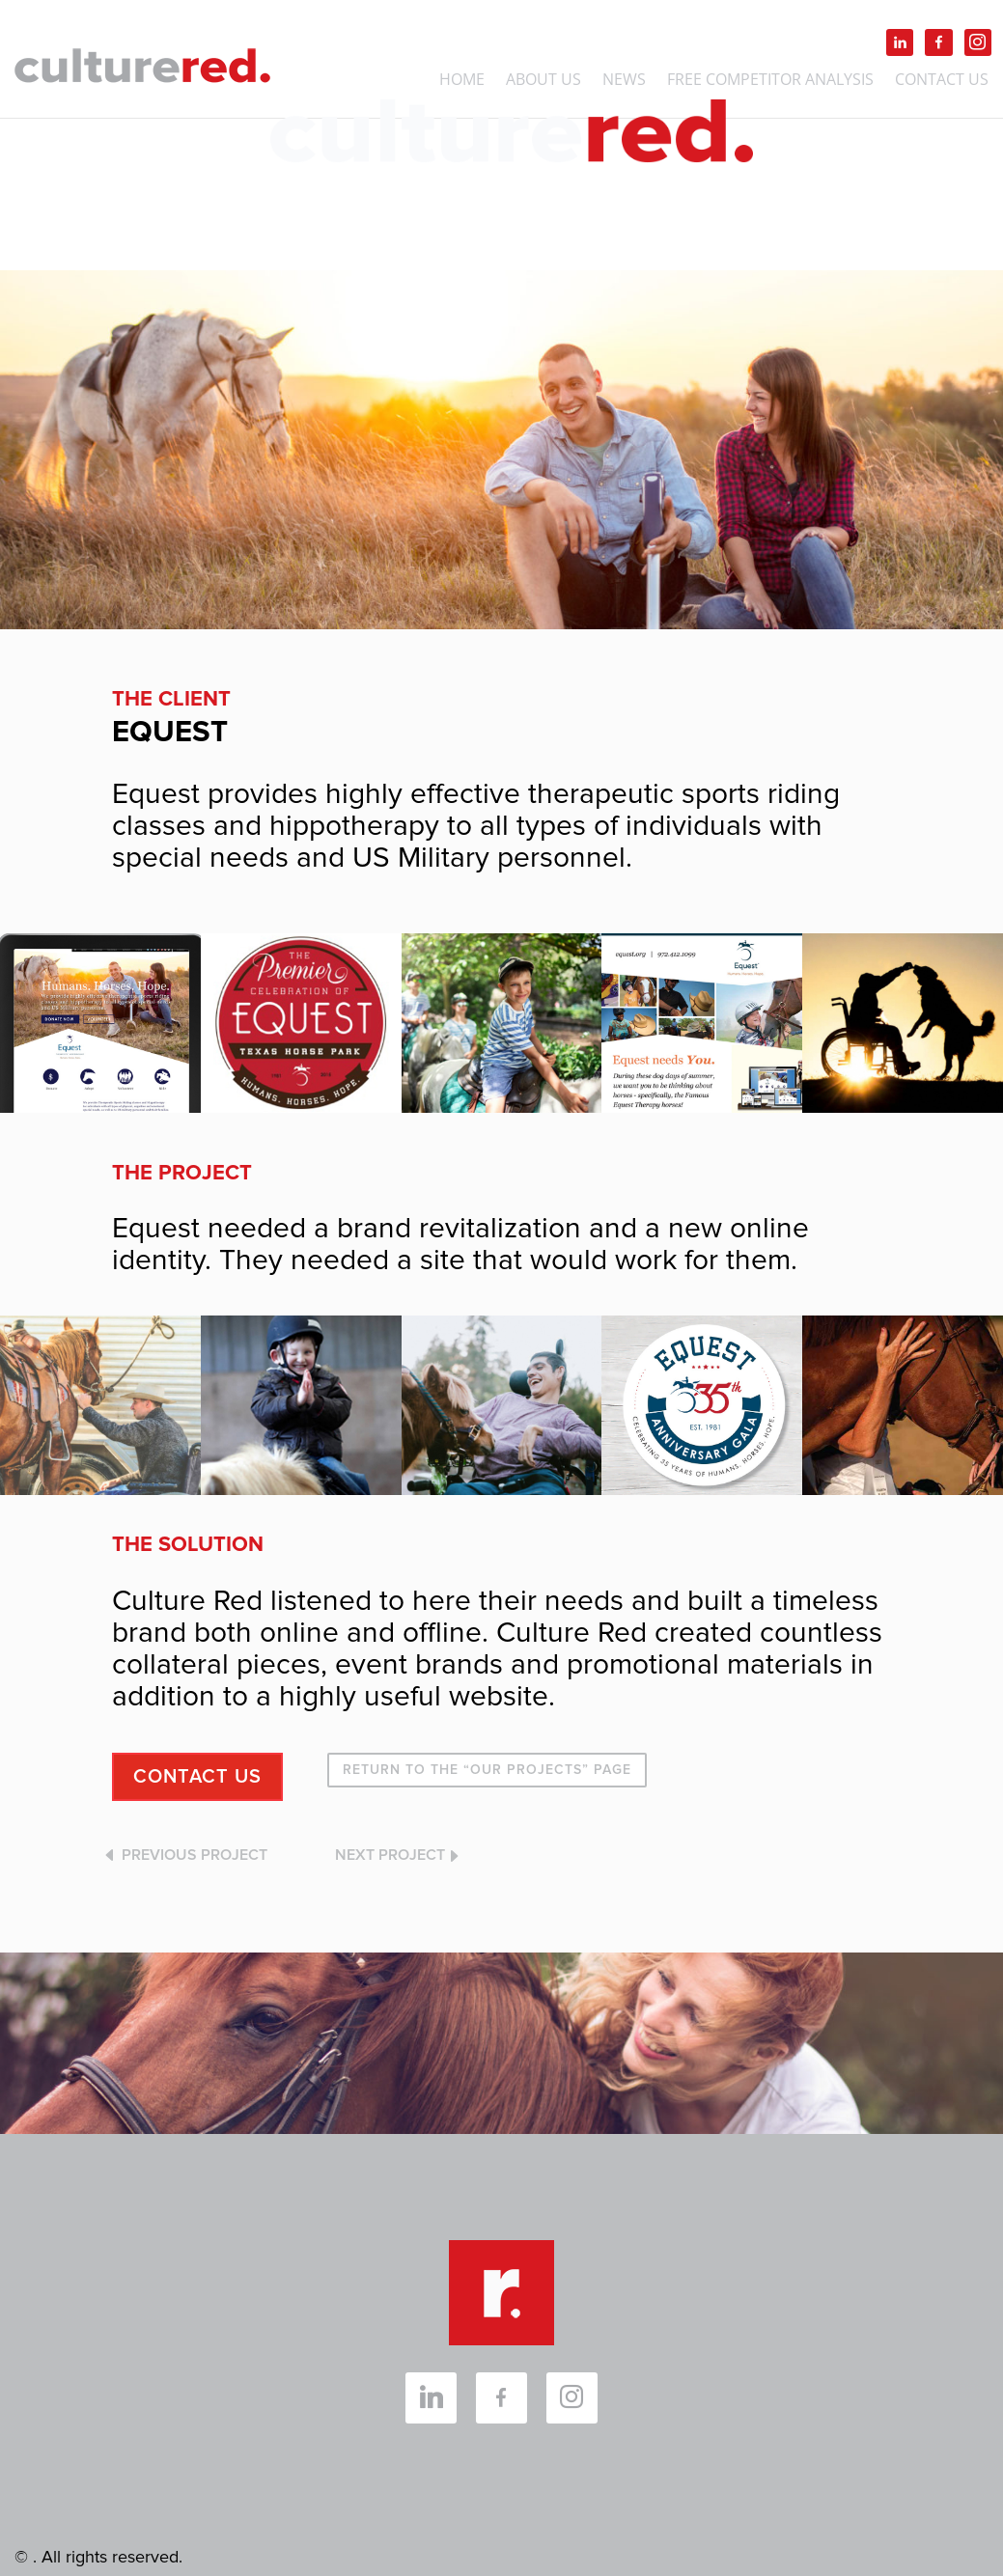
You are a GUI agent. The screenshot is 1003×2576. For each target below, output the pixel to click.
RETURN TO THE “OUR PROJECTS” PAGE (487, 1769)
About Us (543, 81)
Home (462, 81)
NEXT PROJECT (390, 1855)
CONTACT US (197, 1776)
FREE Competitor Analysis (770, 81)
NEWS (624, 81)
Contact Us (942, 81)
